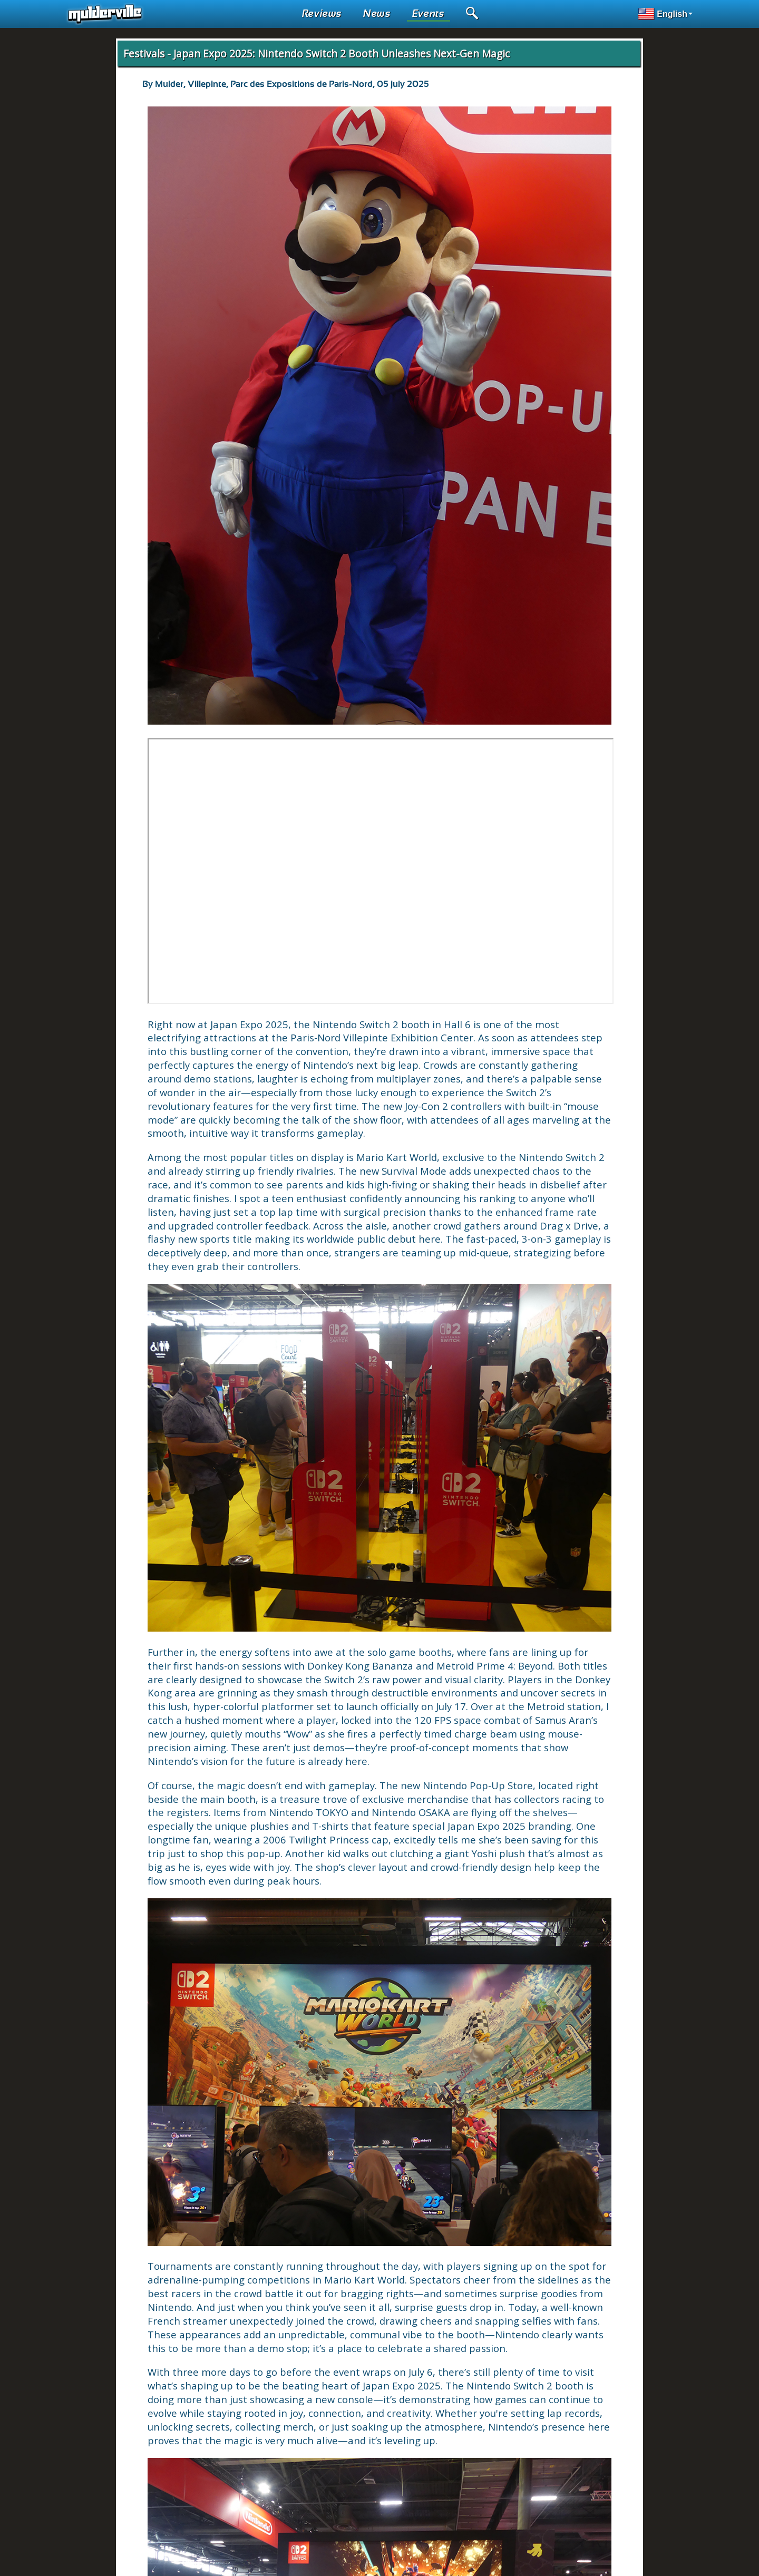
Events (428, 14)
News (377, 14)
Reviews (322, 14)
